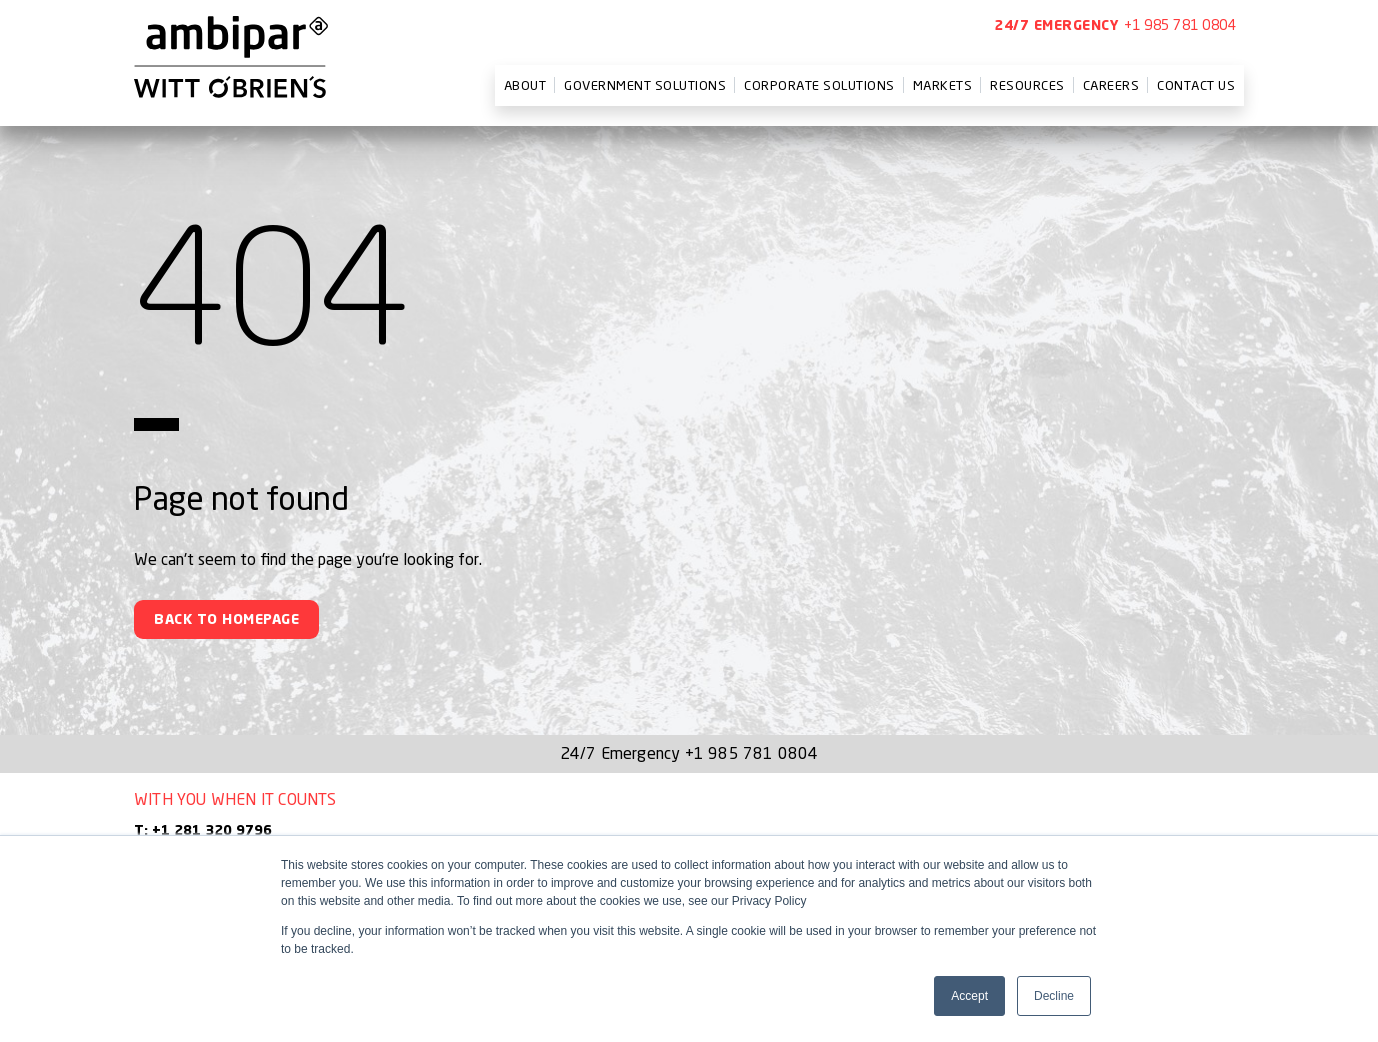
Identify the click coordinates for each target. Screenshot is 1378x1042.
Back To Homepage (226, 620)
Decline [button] (1054, 996)
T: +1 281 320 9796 (203, 831)
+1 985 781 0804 (1180, 24)
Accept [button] (969, 996)
